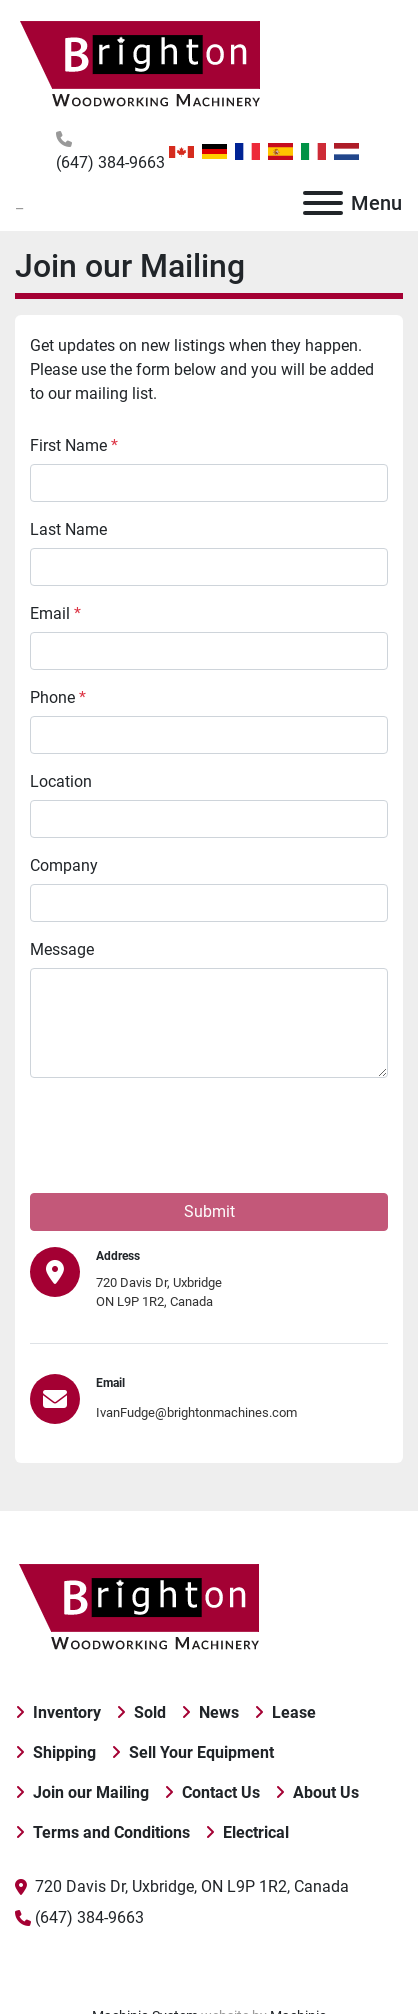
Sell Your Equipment (201, 1752)
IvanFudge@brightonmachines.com (196, 1412)
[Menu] (323, 203)
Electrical (256, 1832)
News (219, 1712)
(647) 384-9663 (110, 162)
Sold (150, 1712)
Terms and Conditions (111, 1832)
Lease (294, 1712)
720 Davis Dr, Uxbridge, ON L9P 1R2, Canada (192, 1886)
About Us (326, 1792)
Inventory (67, 1712)
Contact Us (221, 1792)
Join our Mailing (91, 1792)
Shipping (64, 1752)
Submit (209, 1211)
